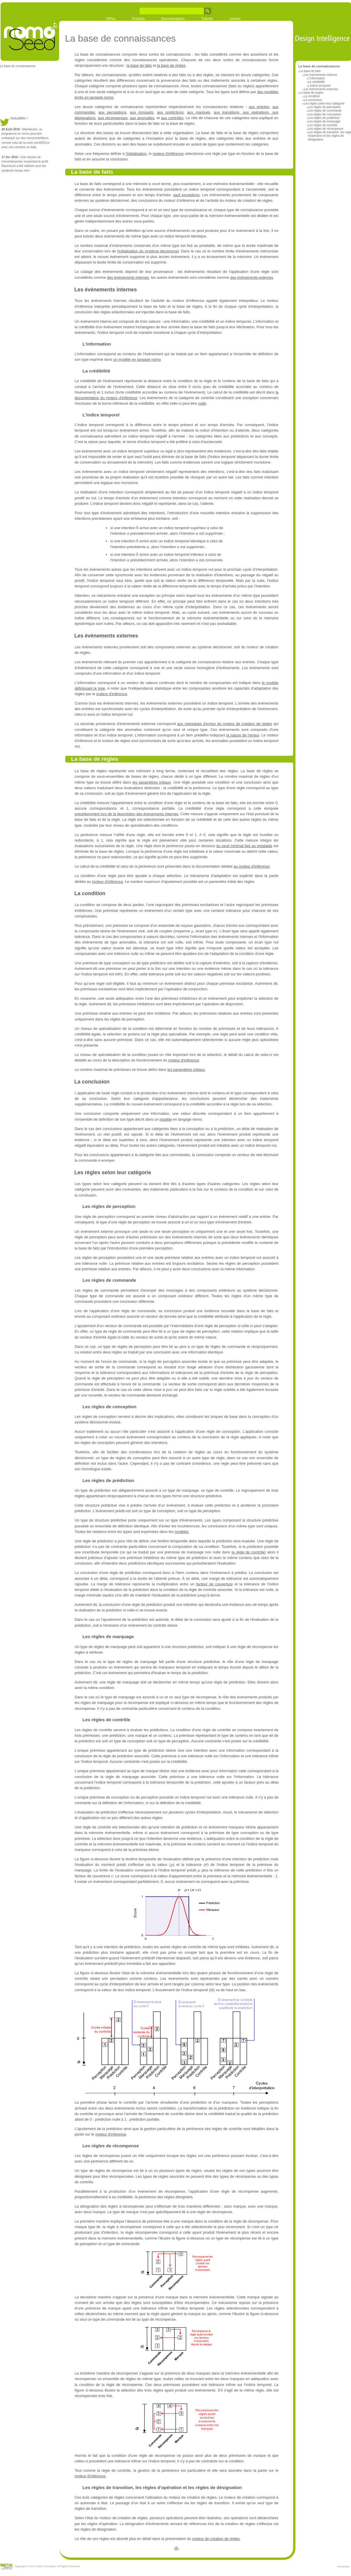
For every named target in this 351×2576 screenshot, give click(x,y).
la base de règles (171, 65)
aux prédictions (170, 112)
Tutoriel (207, 19)
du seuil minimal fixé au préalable (244, 846)
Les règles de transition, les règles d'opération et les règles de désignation (162, 2487)
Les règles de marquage (324, 121)
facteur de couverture (214, 1584)
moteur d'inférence (168, 153)
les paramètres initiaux (152, 782)
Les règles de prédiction (324, 117)
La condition (312, 96)
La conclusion (313, 100)
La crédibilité (316, 81)
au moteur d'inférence (252, 866)
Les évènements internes (320, 74)
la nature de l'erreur (242, 735)
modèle (166, 1119)
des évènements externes (251, 277)
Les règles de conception (324, 114)
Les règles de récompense (325, 128)
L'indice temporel (319, 85)
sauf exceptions (186, 195)
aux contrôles (172, 118)
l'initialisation (136, 153)
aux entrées (259, 107)
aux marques (198, 112)
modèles (181, 1531)
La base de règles (311, 92)
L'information (316, 78)
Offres (111, 19)
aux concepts (141, 112)
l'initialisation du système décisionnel (148, 251)
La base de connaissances (17, 66)
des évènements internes (128, 277)
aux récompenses (113, 118)
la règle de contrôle (248, 1552)
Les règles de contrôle (323, 125)
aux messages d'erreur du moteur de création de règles (224, 724)
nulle (202, 403)
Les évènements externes (321, 89)
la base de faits (139, 65)
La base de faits (310, 71)
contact (234, 19)
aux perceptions (112, 112)
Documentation (173, 19)
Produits (138, 19)
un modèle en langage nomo (137, 359)
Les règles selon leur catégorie (324, 103)
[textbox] (137, 528)
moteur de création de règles (216, 2538)
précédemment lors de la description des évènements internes (126, 814)
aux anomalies (142, 118)
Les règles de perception (324, 107)
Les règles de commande (325, 110)
